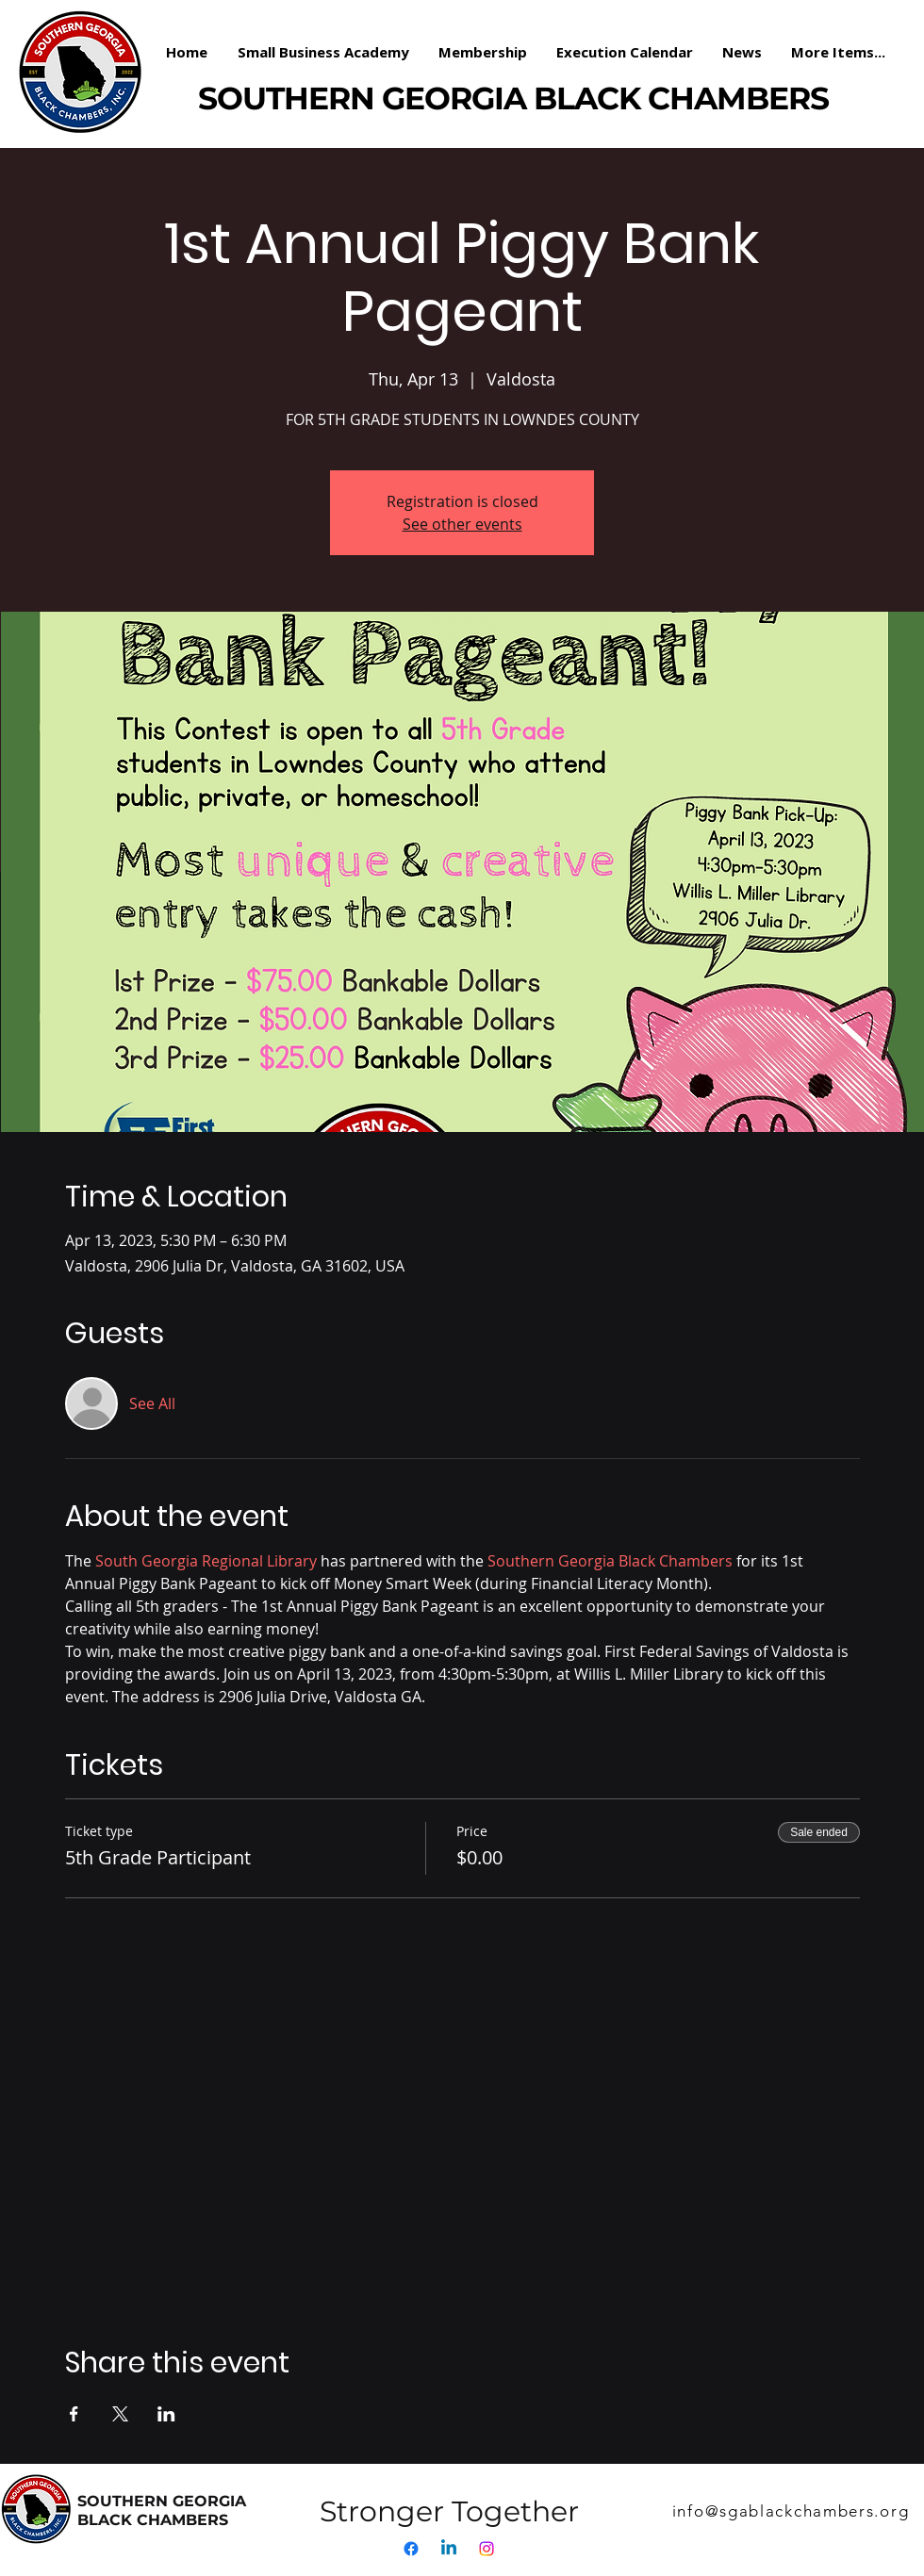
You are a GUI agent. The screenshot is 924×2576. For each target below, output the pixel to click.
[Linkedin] (448, 2548)
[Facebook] (411, 2548)
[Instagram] (486, 2548)
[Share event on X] (120, 2413)
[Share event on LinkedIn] (166, 2413)
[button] (483, 51)
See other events (462, 524)
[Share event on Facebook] (74, 2413)
